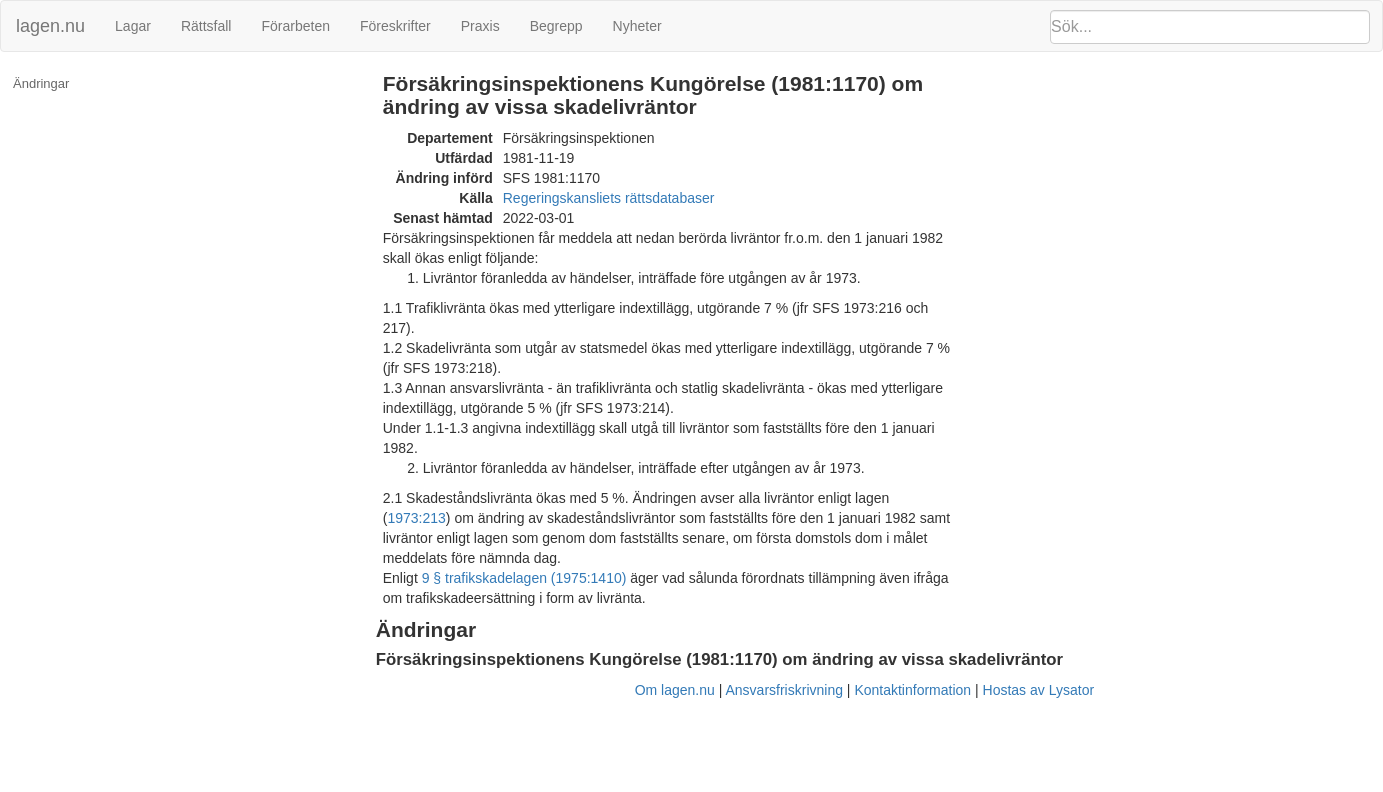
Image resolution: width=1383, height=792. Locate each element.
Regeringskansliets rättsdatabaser (609, 198)
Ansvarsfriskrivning (783, 690)
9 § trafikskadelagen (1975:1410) (524, 578)
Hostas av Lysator (1039, 690)
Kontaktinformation (912, 690)
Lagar (133, 26)
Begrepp (556, 26)
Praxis (480, 26)
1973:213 (416, 518)
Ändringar (41, 83)
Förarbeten (295, 26)
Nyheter (637, 26)
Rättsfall (206, 26)
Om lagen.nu (675, 690)
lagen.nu (50, 26)
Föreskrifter (395, 26)
